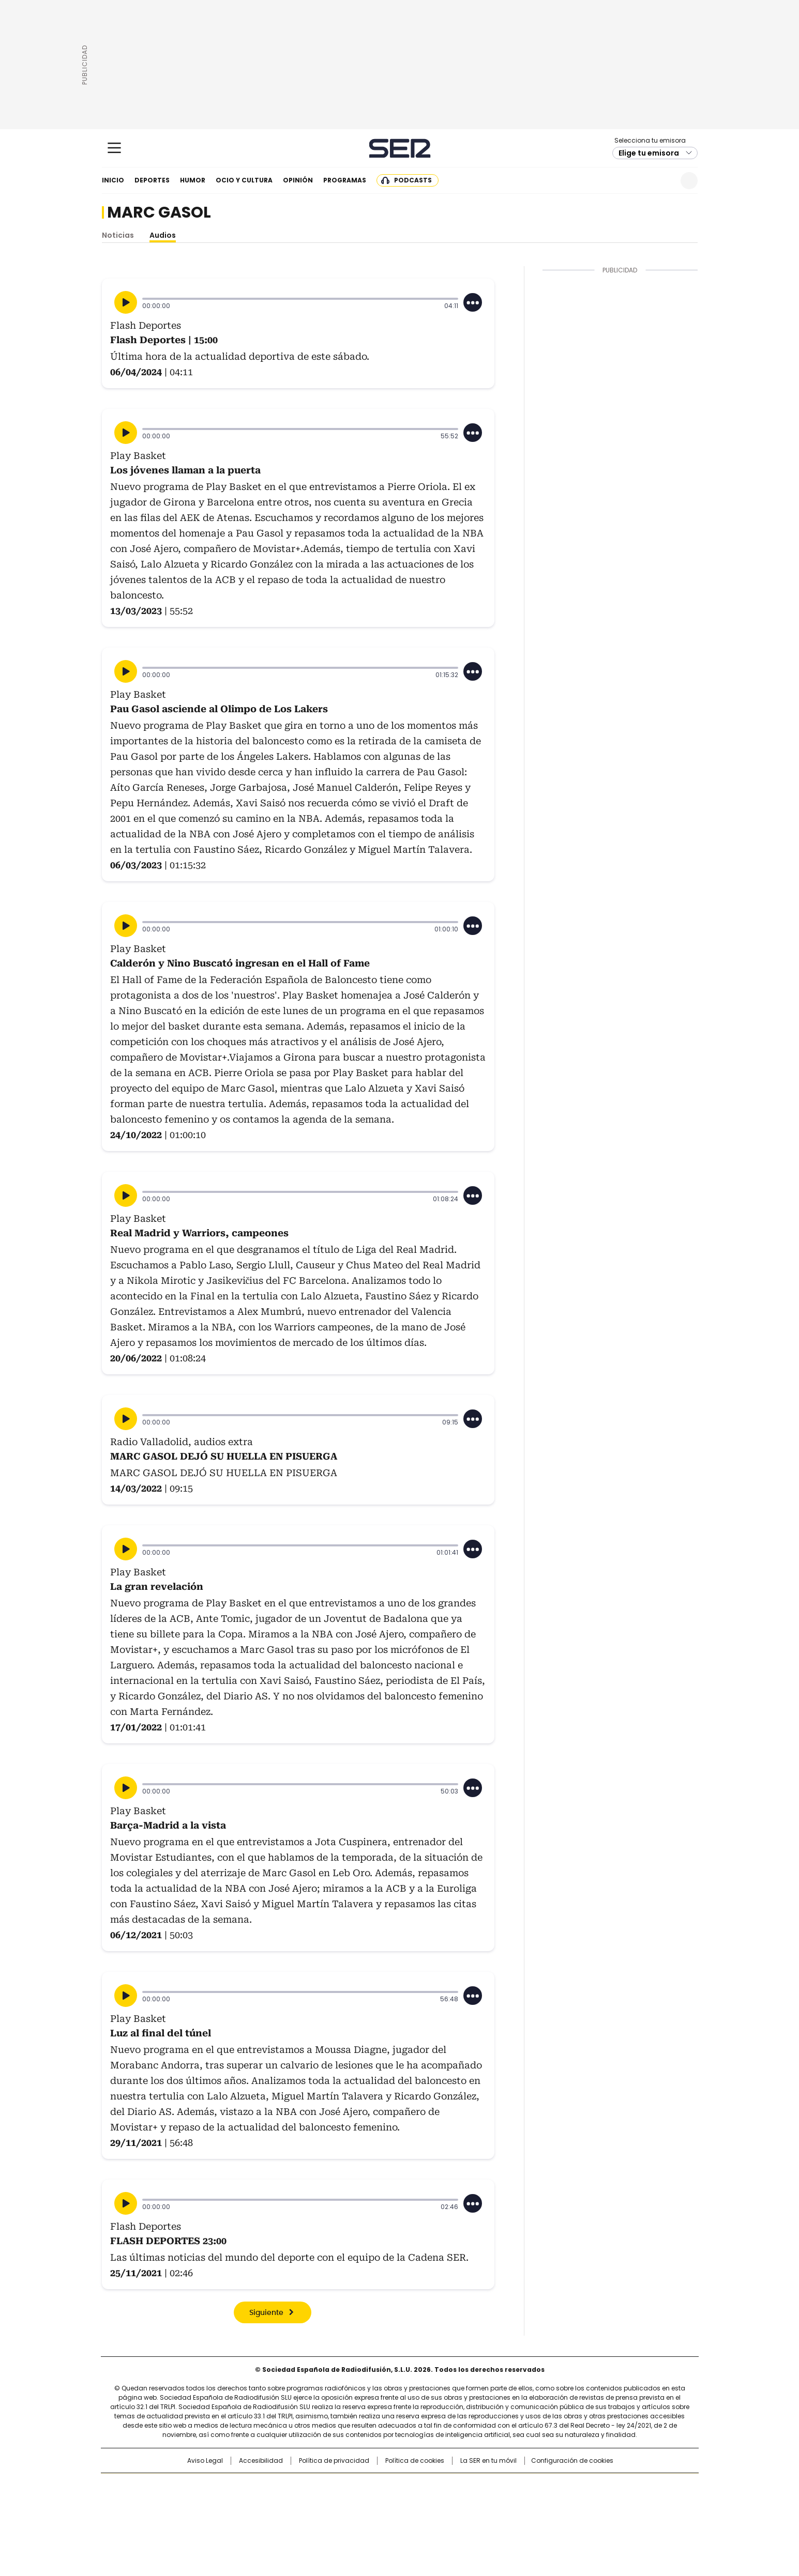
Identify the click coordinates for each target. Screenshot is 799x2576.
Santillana (371, 2486)
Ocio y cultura (244, 180)
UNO (347, 2502)
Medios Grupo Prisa (189, 2521)
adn (548, 2486)
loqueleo (509, 2517)
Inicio (113, 180)
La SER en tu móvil (488, 2461)
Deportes (152, 180)
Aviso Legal (205, 2461)
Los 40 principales (323, 2486)
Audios (162, 235)
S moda (463, 2517)
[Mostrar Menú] (114, 147)
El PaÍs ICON (418, 2517)
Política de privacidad (334, 2461)
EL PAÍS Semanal (495, 2502)
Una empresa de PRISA (189, 2496)
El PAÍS (277, 2486)
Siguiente (266, 2313)
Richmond (273, 2517)
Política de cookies (414, 2461)
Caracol (586, 2486)
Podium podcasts (374, 2517)
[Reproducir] (125, 302)
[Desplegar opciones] (472, 302)
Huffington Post (292, 2502)
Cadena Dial (458, 2502)
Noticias (118, 235)
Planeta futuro (538, 2502)
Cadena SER (399, 148)
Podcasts (413, 180)
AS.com (514, 2486)
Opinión (298, 180)
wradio (379, 2502)
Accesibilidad (261, 2461)
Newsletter (663, 180)
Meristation (559, 2517)
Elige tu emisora (649, 153)
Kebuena (581, 2502)
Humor (192, 180)
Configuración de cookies (572, 2461)
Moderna (325, 2517)
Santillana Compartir (428, 2486)
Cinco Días (420, 2502)
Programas (344, 180)
